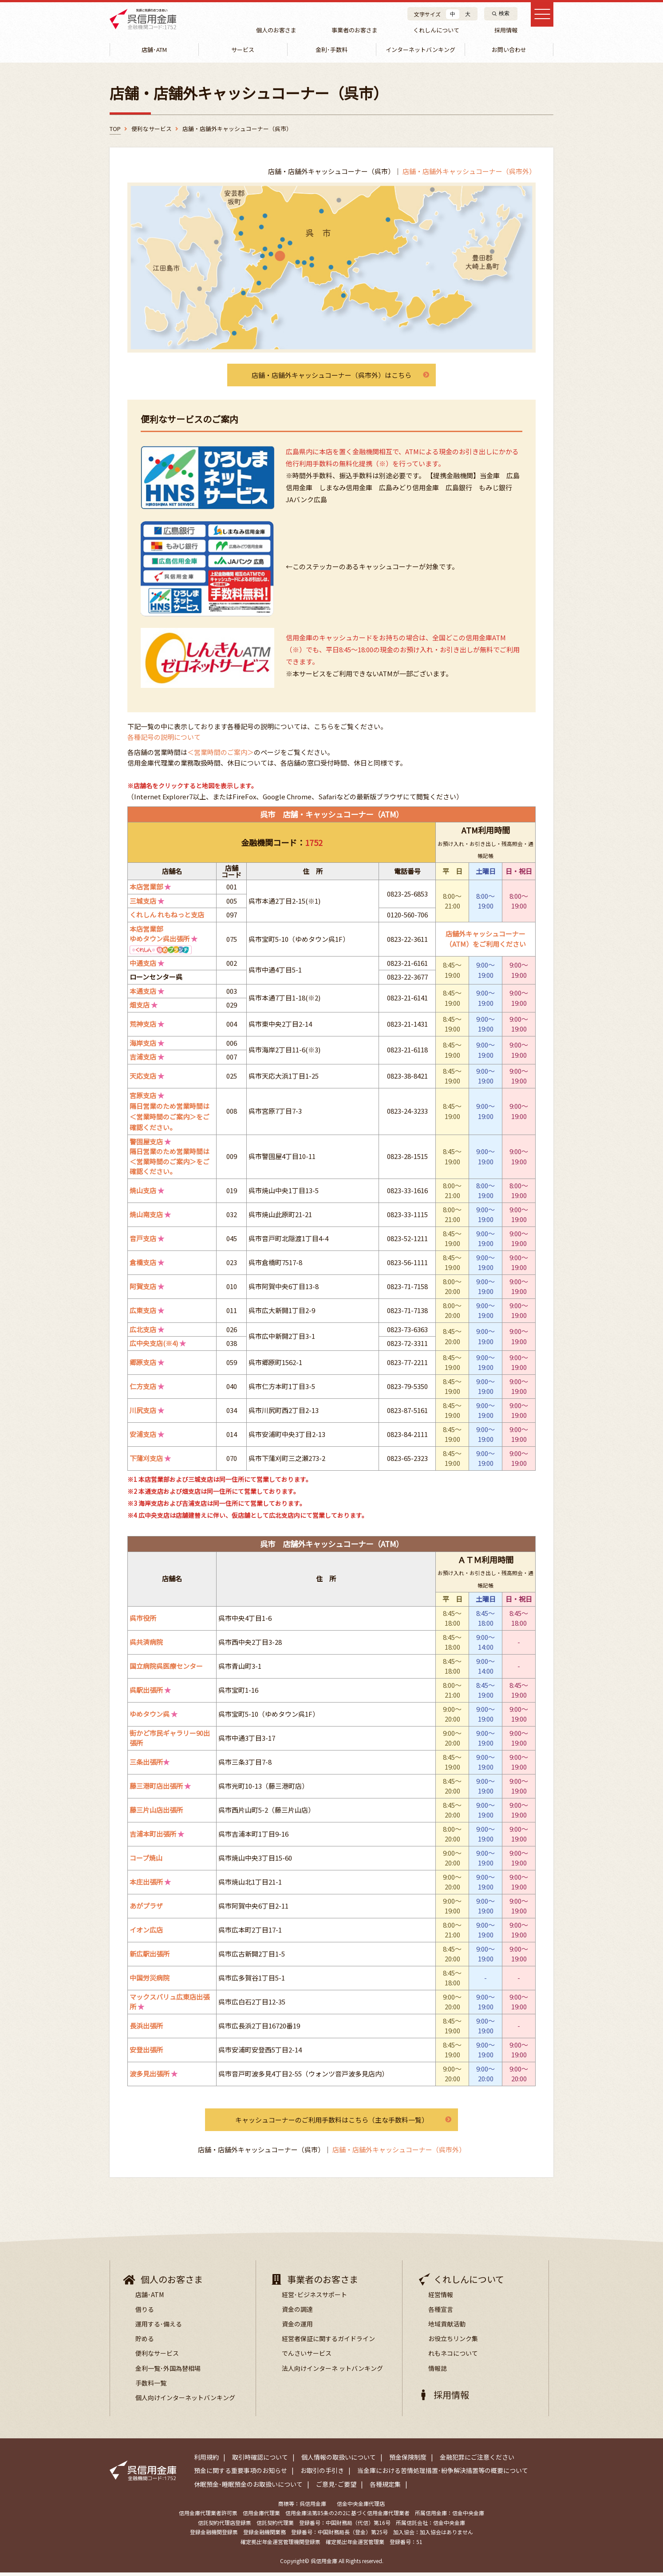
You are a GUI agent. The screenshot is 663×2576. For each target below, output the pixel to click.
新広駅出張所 (150, 1956)
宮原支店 (143, 1098)
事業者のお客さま (353, 30)
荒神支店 (143, 1027)
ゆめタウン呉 (150, 1717)
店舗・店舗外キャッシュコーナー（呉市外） (469, 173)
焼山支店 (143, 1193)
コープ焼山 (146, 1861)
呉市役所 (143, 1621)
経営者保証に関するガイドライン (328, 2342)
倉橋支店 (143, 1265)
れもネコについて (453, 2357)
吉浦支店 (143, 1059)
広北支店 (143, 1332)
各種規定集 (385, 2487)
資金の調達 (297, 2312)
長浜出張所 (146, 2028)
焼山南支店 (146, 1217)
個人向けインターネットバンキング (185, 2401)
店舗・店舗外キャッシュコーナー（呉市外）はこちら (331, 378)
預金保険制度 (407, 2461)
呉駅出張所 (146, 1693)
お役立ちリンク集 (453, 2342)
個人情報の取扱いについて (338, 2461)
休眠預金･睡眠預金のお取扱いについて (248, 2487)
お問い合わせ (509, 50)
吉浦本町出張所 (153, 1837)
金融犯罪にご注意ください (477, 2461)
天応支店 (143, 1079)
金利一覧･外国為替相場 (168, 2371)
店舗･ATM (149, 2298)
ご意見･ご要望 (336, 2487)
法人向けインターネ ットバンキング (332, 2371)
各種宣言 (440, 2312)
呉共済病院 (146, 1645)
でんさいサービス (307, 2357)
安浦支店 (143, 1437)
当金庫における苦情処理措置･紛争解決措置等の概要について (442, 2474)
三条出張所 (146, 1765)
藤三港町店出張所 (156, 1789)
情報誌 (437, 2371)
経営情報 (440, 2298)
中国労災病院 (150, 1980)
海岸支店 (143, 1046)
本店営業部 (146, 890)
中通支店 (143, 966)
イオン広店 (146, 1932)
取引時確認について (260, 2461)
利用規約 (206, 2461)
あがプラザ (146, 1908)
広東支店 (143, 1313)
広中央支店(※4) (154, 1346)
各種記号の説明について (164, 740)
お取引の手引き (322, 2474)
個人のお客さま (276, 30)
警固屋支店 (146, 1144)
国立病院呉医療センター (166, 1669)
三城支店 (143, 904)
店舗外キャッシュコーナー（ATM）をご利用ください (486, 942)
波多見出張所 (150, 2076)
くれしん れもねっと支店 (167, 918)
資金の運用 (297, 2327)
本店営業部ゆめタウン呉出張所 (159, 937)
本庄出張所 (146, 1884)
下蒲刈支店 (146, 1461)
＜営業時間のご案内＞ (220, 755)
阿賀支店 (143, 1289)
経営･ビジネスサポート (314, 2298)
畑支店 (140, 1007)
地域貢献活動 (447, 2327)
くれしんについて (433, 30)
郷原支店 (143, 1365)
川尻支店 (143, 1413)
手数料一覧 (150, 2386)
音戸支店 (143, 1241)
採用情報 (500, 30)
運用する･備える (158, 2327)
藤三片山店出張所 (156, 1813)
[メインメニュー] (539, 17)
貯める (144, 2342)
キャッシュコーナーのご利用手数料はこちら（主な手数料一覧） (331, 2123)
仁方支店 (143, 1389)
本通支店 (143, 994)
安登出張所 (146, 2052)
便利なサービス (157, 2357)
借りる (144, 2312)
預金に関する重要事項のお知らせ (240, 2474)
